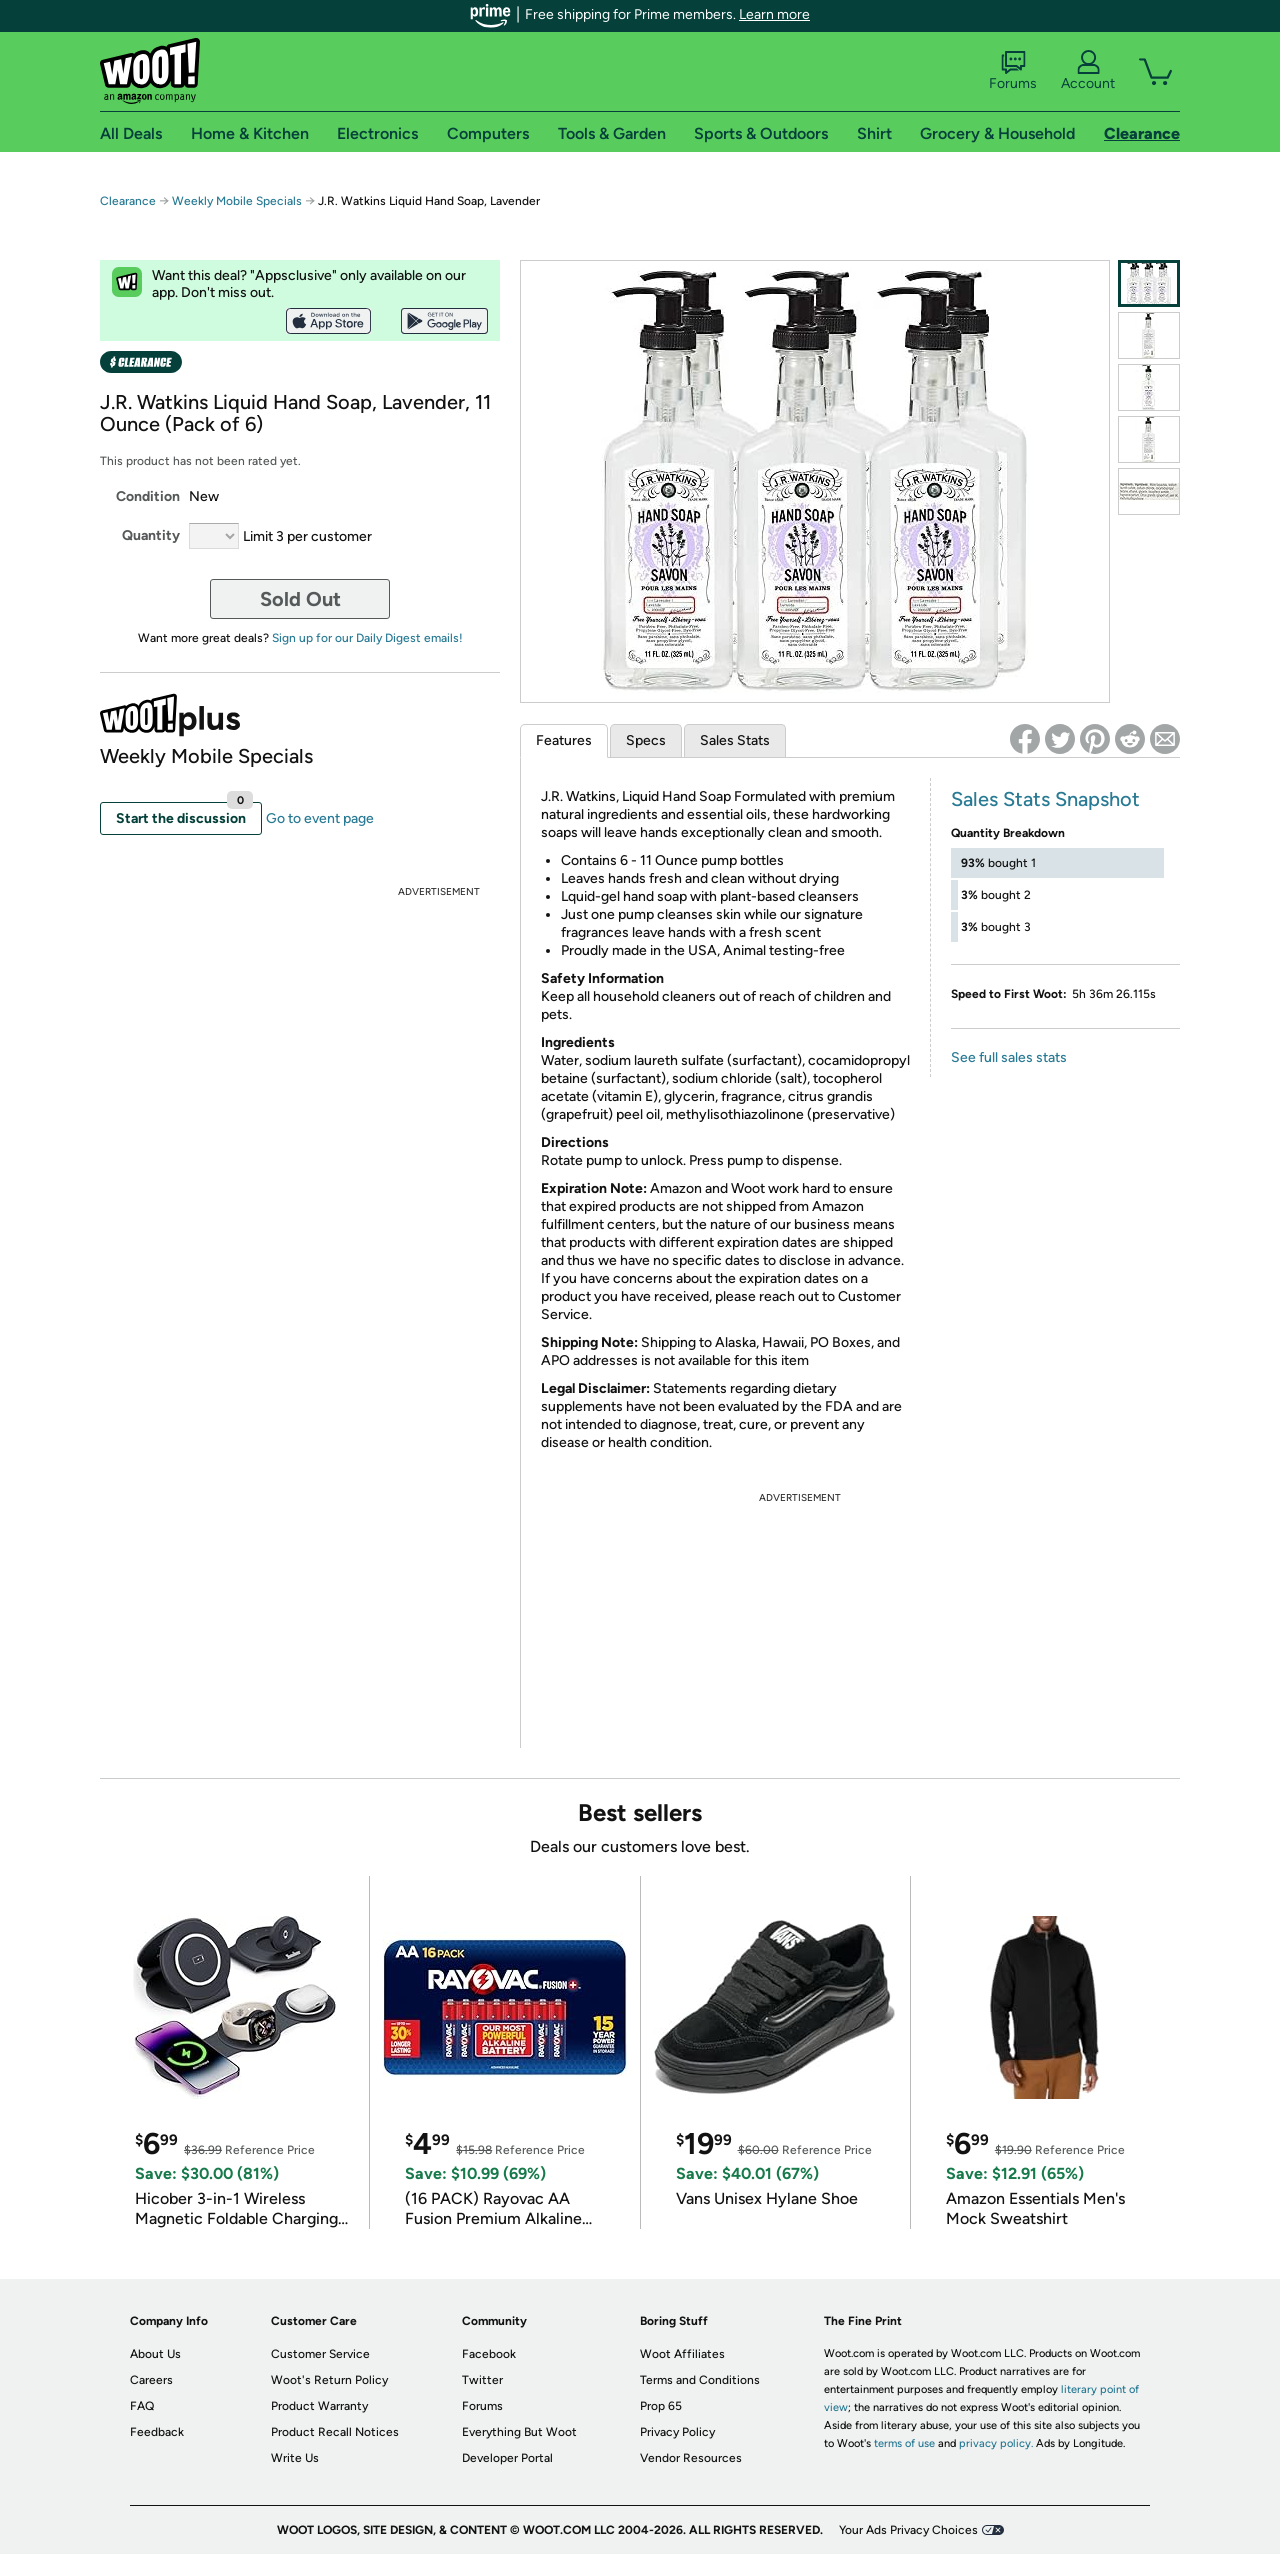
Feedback (157, 2432)
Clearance (128, 201)
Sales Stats (735, 740)
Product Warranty (319, 2406)
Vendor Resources (691, 2458)
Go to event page (320, 818)
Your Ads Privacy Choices (908, 2530)
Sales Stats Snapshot (1045, 799)
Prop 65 (661, 2406)
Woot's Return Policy (329, 2380)
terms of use (904, 2443)
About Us (155, 2354)
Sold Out (300, 599)
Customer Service (320, 2354)
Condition (148, 496)
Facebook (489, 2354)
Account (1088, 71)
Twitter (482, 2380)
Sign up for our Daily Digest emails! (367, 638)
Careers (151, 2380)
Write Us (295, 2458)
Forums (1013, 71)
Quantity (151, 535)
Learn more (774, 14)
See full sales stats (1009, 1057)
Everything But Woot (519, 2432)
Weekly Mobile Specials (237, 201)
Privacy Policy (677, 2432)
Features (564, 740)
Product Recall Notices (335, 2432)
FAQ (142, 2406)
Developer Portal (507, 2458)
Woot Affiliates (682, 2354)
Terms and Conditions (700, 2380)
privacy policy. (996, 2443)
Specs (646, 740)
